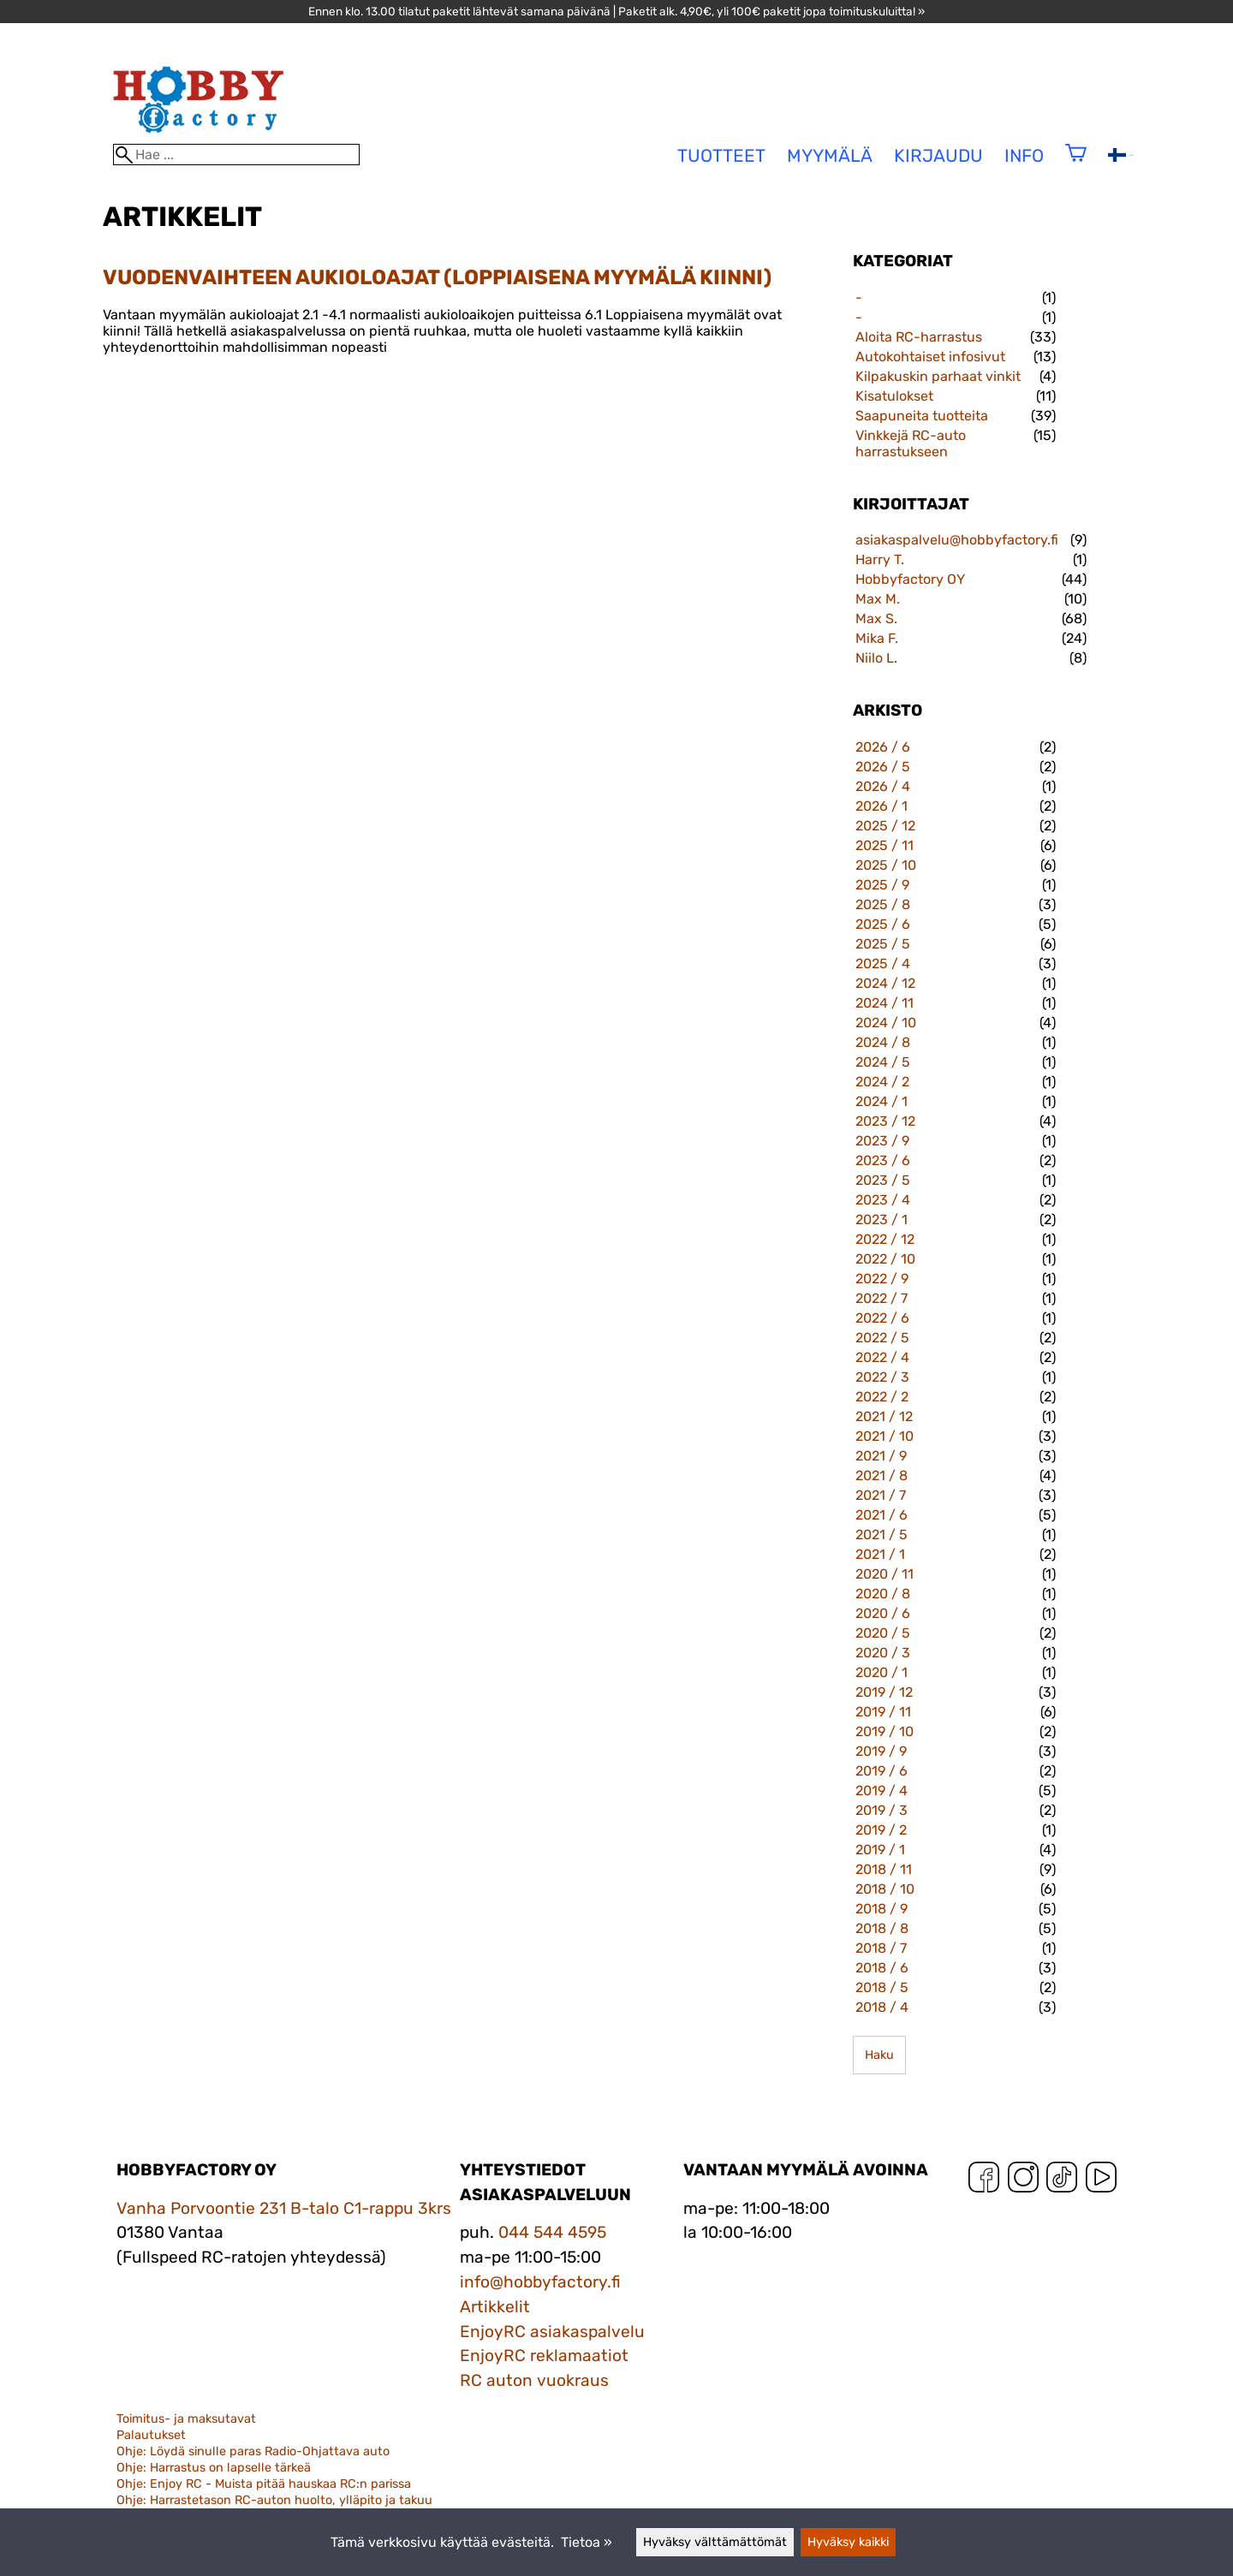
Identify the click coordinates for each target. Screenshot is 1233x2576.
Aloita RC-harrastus (918, 337)
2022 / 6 (882, 1318)
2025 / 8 (882, 904)
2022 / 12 (884, 1239)
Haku (879, 2055)
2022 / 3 (882, 1377)
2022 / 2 (881, 1397)
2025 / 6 (882, 924)
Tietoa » (586, 2542)
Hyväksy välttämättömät (715, 2542)
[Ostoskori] (1076, 164)
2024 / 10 (885, 1022)
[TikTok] (1061, 2181)
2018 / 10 (884, 1889)
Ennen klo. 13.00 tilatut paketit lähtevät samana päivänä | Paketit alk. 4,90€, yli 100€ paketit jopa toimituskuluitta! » (616, 11)
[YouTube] (1101, 2181)
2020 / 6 (882, 1613)
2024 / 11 (884, 1003)
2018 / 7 (881, 1948)
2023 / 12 (885, 1121)
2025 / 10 (885, 865)
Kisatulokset (894, 396)
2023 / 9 (882, 1141)
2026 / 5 (882, 767)
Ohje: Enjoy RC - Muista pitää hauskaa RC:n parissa (263, 2484)
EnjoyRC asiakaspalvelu (552, 2331)
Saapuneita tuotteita (921, 416)
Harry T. (879, 559)
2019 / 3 (881, 1810)
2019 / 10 (884, 1731)
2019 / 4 (881, 1790)
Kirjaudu (938, 156)
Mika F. (876, 638)
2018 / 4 (881, 2007)
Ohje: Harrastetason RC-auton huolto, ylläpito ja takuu (274, 2500)
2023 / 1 (881, 1219)
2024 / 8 (882, 1042)
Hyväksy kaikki (848, 2542)
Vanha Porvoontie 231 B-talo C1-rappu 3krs (283, 2208)
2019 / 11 (883, 1712)
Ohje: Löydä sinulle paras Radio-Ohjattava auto (253, 2451)
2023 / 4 (882, 1200)
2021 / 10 (884, 1436)
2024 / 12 (885, 983)
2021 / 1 (880, 1554)
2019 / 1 (880, 1849)
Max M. (877, 599)
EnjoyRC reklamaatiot (544, 2355)
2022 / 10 (885, 1259)
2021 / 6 (881, 1515)
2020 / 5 (882, 1633)
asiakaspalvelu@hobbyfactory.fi (956, 540)
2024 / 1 (881, 1101)
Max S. (876, 618)
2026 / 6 (882, 747)
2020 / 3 (882, 1653)
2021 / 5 (881, 1534)
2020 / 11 (884, 1574)
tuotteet (721, 156)
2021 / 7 (880, 1495)
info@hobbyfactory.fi (540, 2282)
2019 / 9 (881, 1751)
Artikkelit (495, 2307)
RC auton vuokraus (534, 2380)
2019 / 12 (884, 1692)
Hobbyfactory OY (910, 579)
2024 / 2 (882, 1082)
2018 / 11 (883, 1869)
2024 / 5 (882, 1062)
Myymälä (830, 156)
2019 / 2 (881, 1830)
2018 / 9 (881, 1909)
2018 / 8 (881, 1928)
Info (1024, 156)
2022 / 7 (881, 1298)
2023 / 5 (882, 1180)
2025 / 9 (882, 885)
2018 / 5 (881, 1987)
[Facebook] (983, 2181)
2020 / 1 (881, 1672)
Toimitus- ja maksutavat (186, 2419)
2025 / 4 (882, 963)
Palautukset (151, 2435)
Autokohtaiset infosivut (930, 356)
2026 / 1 (881, 806)
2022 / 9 (881, 1278)
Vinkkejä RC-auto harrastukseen (910, 443)
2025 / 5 (882, 944)
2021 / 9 (881, 1456)
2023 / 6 (882, 1160)
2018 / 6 (881, 1968)
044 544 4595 (552, 2232)
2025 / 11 (884, 845)
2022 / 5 (882, 1338)
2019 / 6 (881, 1771)
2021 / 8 (881, 1475)
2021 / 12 (884, 1416)
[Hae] (236, 154)
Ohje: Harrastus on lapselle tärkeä (213, 2467)
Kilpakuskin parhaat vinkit (938, 376)
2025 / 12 (885, 826)
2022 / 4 (882, 1357)
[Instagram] (1023, 2181)
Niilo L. (876, 658)
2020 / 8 (882, 1593)
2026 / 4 (882, 786)
